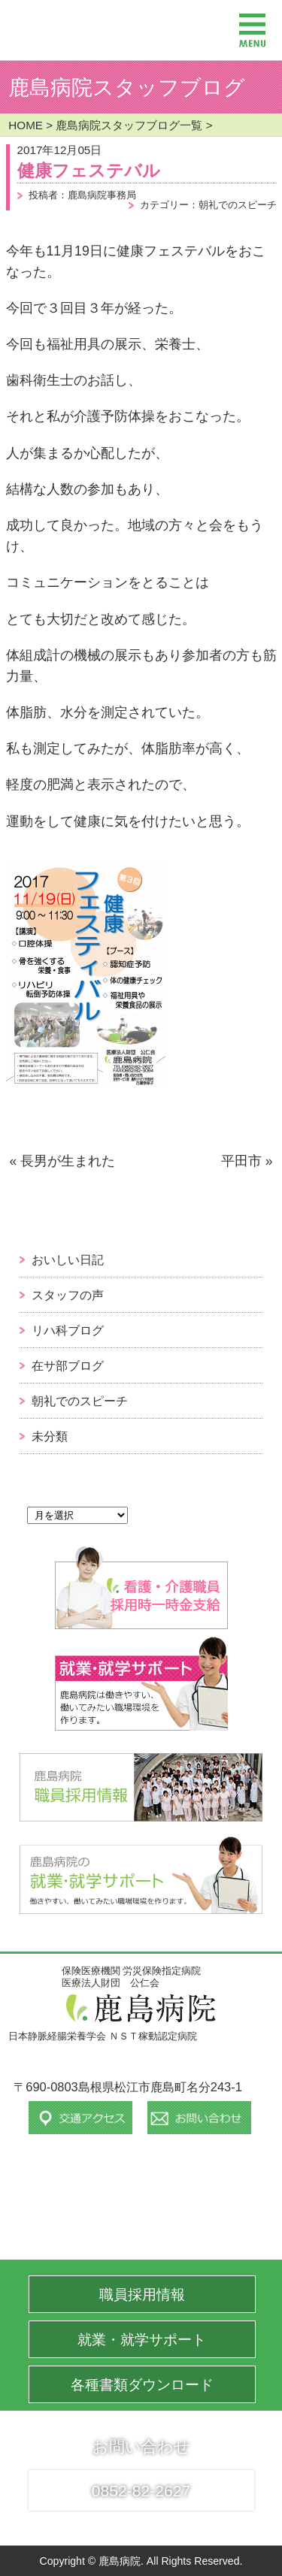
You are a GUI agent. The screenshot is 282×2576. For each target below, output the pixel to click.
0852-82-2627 (141, 2490)
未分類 (50, 1436)
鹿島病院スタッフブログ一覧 (129, 125)
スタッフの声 (68, 1295)
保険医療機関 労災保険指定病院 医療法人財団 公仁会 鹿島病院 (84, 23)
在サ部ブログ (68, 1365)
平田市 (241, 1161)
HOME (25, 125)
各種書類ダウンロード (142, 2385)
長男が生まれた (67, 1161)
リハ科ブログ (68, 1330)
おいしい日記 (68, 1259)
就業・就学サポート (141, 2340)
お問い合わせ (141, 2446)
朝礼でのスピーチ (80, 1400)
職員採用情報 (142, 2294)
